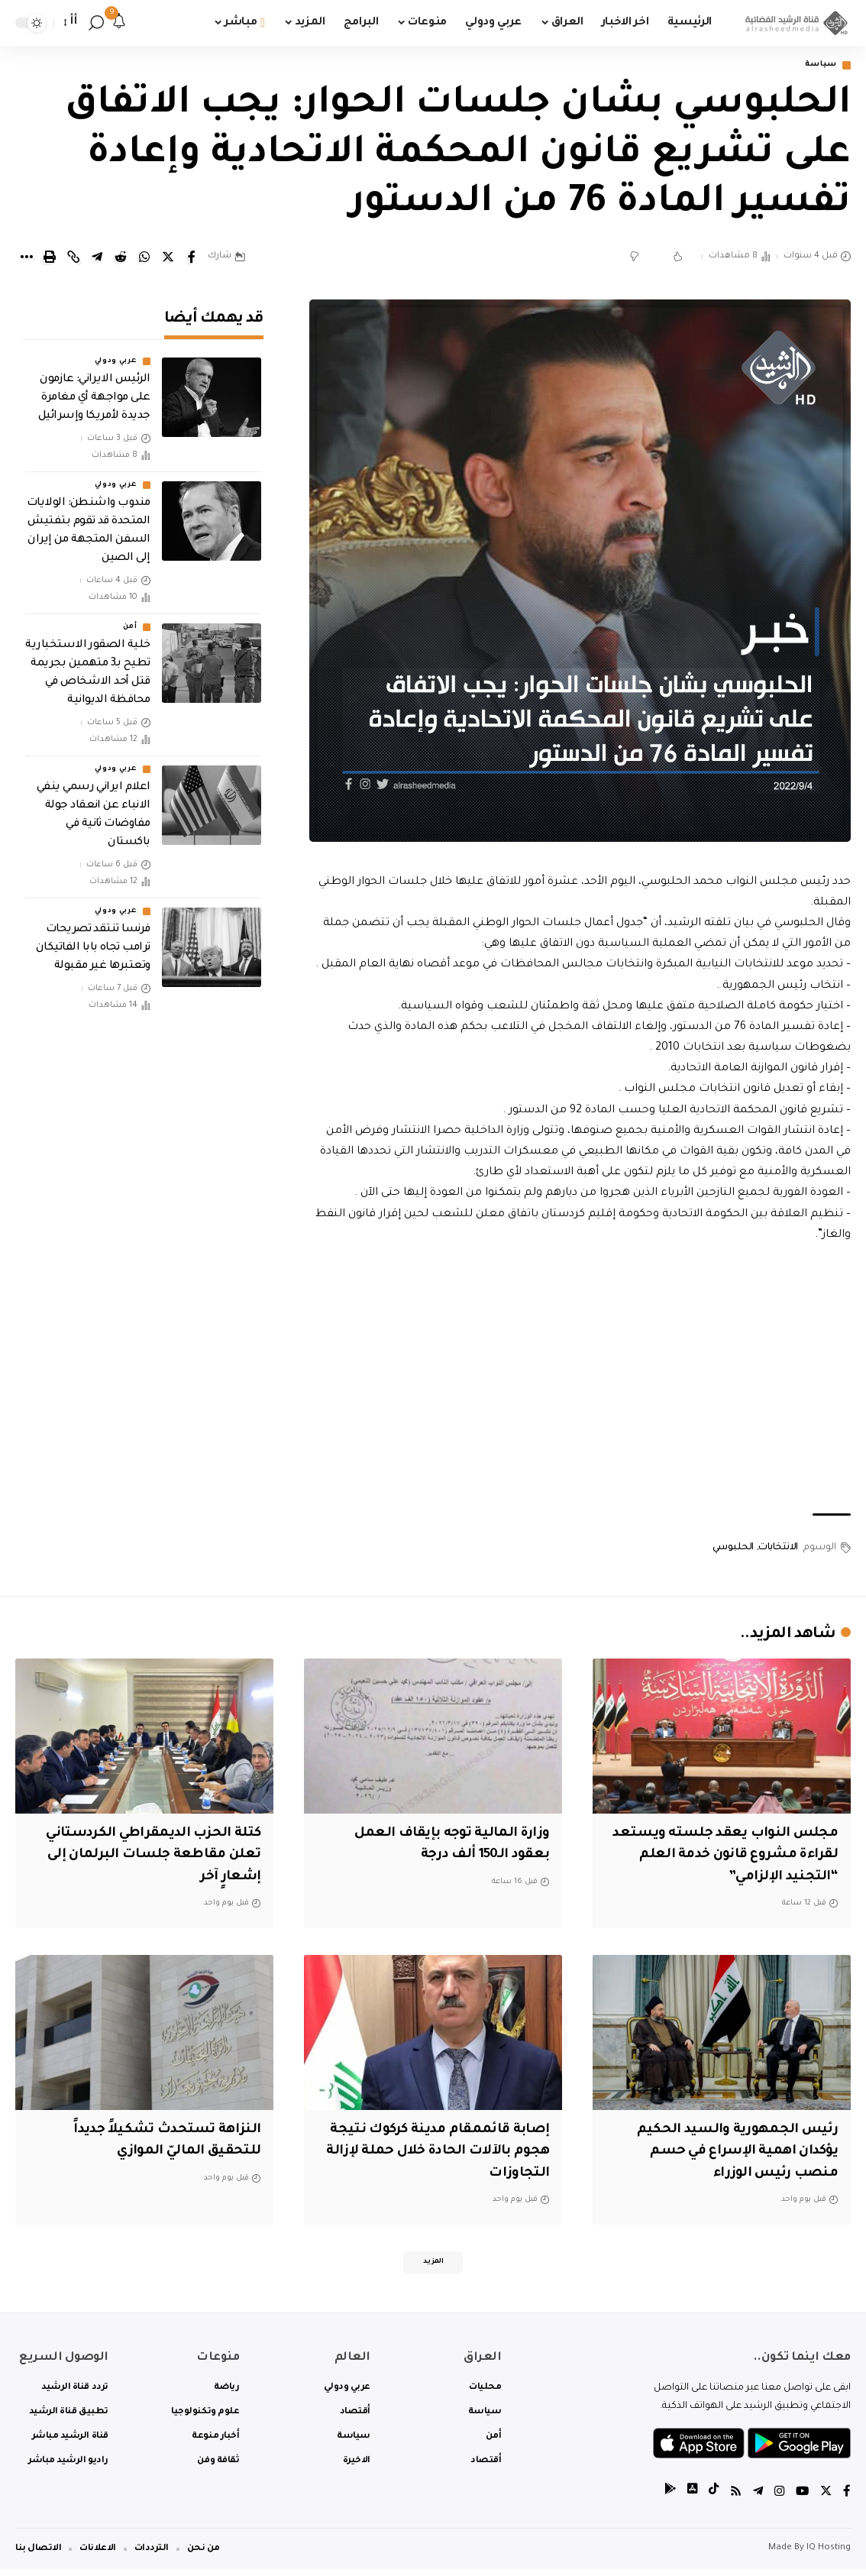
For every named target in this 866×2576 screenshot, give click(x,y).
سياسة (817, 66)
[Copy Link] (73, 258)
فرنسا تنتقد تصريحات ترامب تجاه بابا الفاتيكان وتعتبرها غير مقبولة (93, 938)
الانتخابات (778, 1549)
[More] (26, 258)
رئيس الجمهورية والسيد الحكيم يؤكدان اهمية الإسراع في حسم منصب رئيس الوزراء (732, 2153)
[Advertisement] (580, 1381)
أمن (130, 617)
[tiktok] (709, 2499)
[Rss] (732, 2499)
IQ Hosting (828, 2555)
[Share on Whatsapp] (144, 258)
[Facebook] (847, 2499)
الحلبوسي (733, 1549)
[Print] (49, 258)
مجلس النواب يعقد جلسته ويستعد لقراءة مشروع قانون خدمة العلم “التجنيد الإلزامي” (739, 1857)
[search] (96, 23)
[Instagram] (777, 2499)
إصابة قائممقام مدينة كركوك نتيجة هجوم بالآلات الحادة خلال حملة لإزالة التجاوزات (445, 2153)
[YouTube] (801, 2499)
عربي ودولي (116, 351)
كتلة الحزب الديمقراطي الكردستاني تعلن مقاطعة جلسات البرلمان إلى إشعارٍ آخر (146, 1857)
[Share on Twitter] (168, 258)
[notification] (119, 23)
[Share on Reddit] (120, 258)
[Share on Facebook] (191, 258)
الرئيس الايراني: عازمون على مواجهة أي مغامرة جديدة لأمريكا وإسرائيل (94, 388)
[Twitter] (825, 2499)
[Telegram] (755, 2499)
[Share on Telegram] (97, 258)
